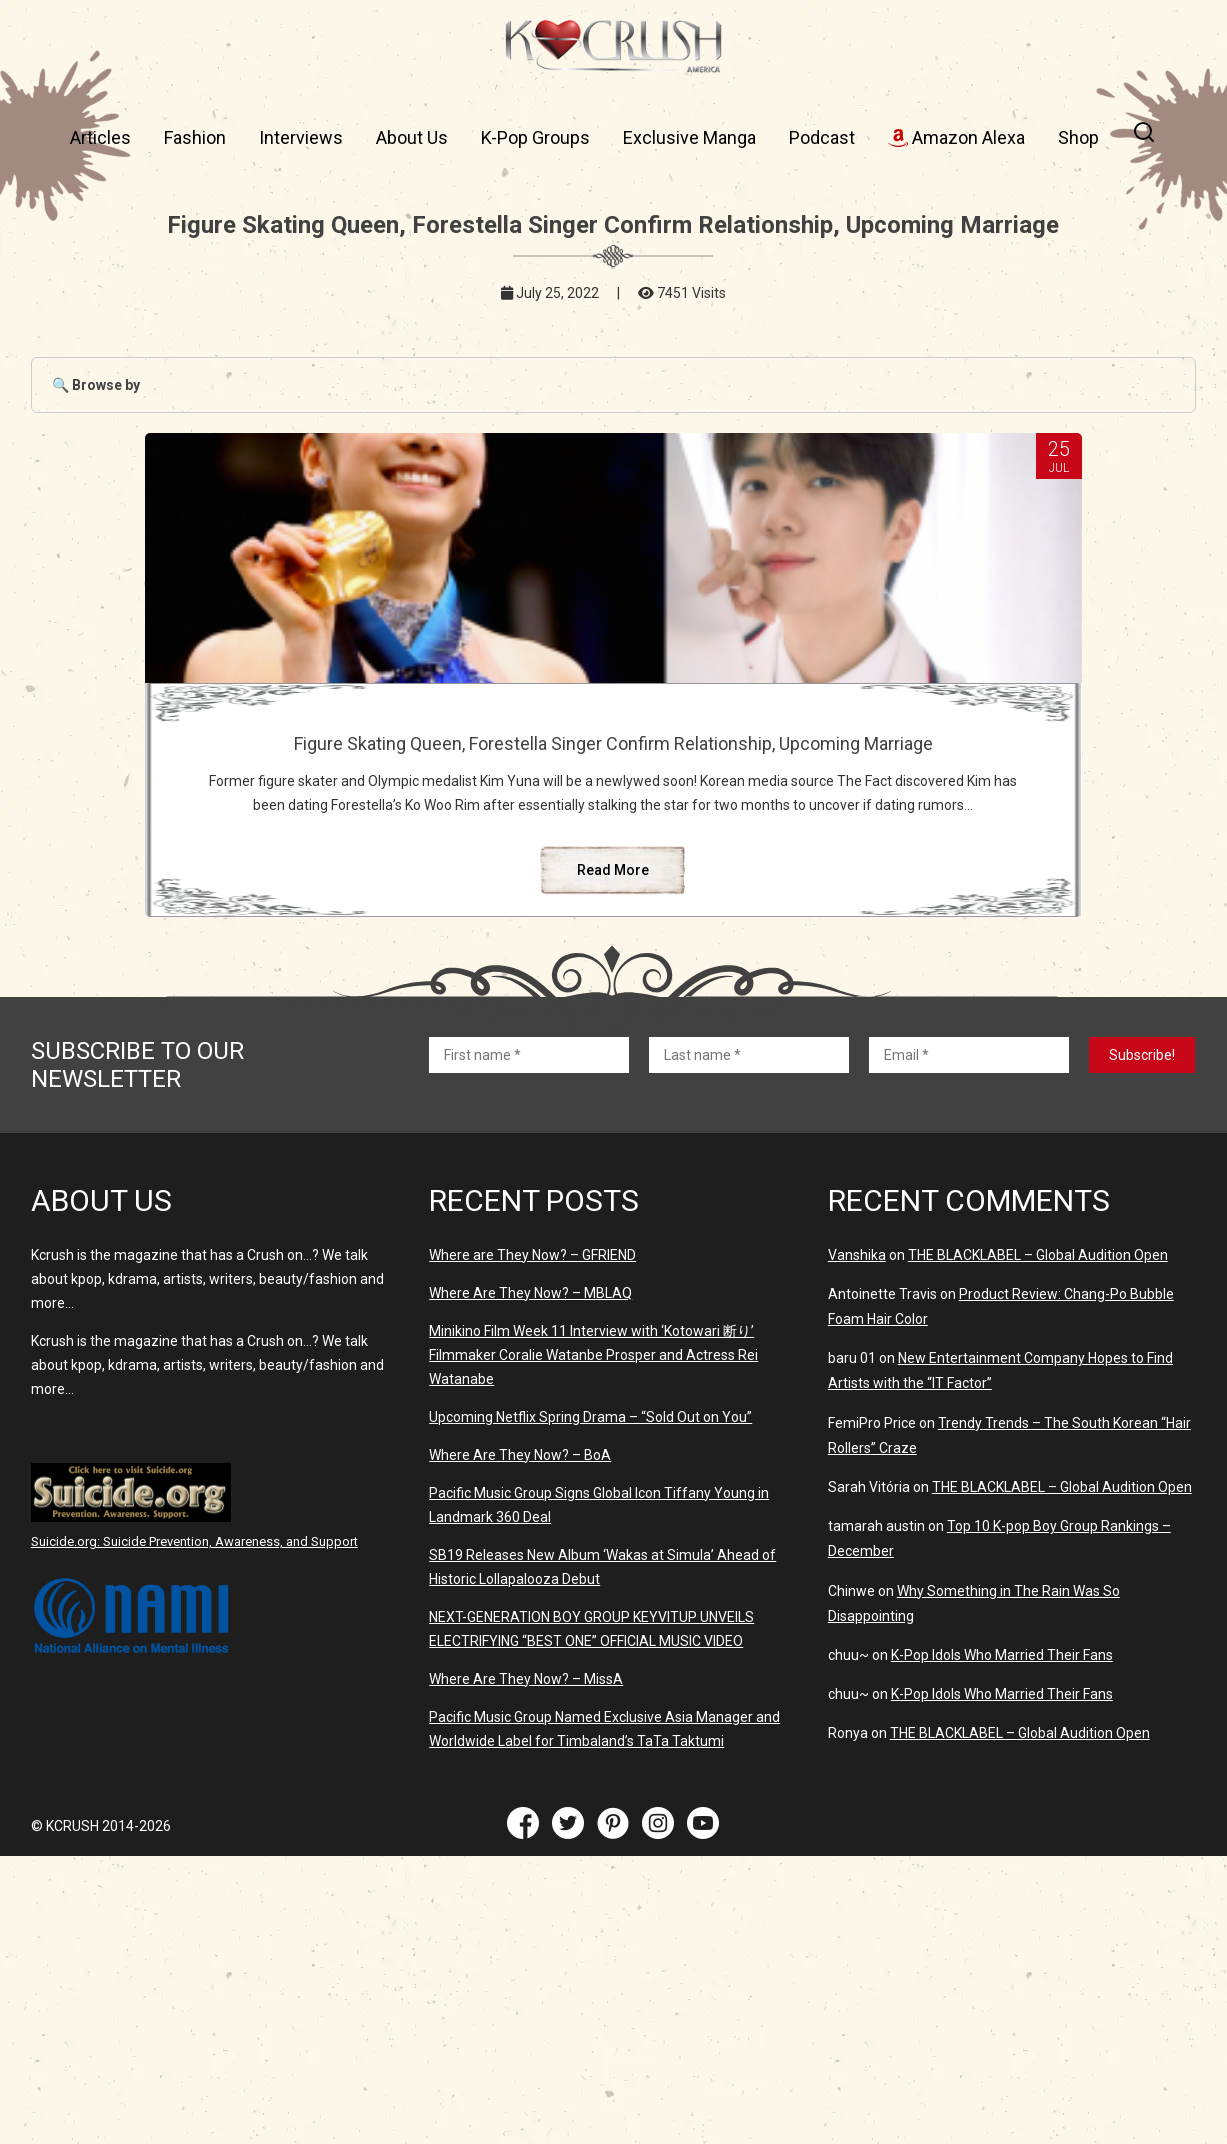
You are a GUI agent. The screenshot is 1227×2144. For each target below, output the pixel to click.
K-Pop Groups (535, 137)
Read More (613, 1008)
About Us (412, 137)
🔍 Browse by (96, 385)
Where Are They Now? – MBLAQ (530, 1431)
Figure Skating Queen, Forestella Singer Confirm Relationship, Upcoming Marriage (613, 764)
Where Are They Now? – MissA (526, 1817)
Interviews (301, 137)
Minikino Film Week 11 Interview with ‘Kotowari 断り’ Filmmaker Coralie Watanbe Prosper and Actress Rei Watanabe (593, 1493)
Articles (100, 137)
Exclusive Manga (689, 137)
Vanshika (857, 1393)
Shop (1078, 137)
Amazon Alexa (956, 137)
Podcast (822, 137)
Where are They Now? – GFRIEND (532, 1393)
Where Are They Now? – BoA (520, 1593)
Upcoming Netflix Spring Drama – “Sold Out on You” (590, 1555)
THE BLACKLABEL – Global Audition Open (1038, 1393)
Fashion (195, 137)
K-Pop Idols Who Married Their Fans (1002, 1793)
